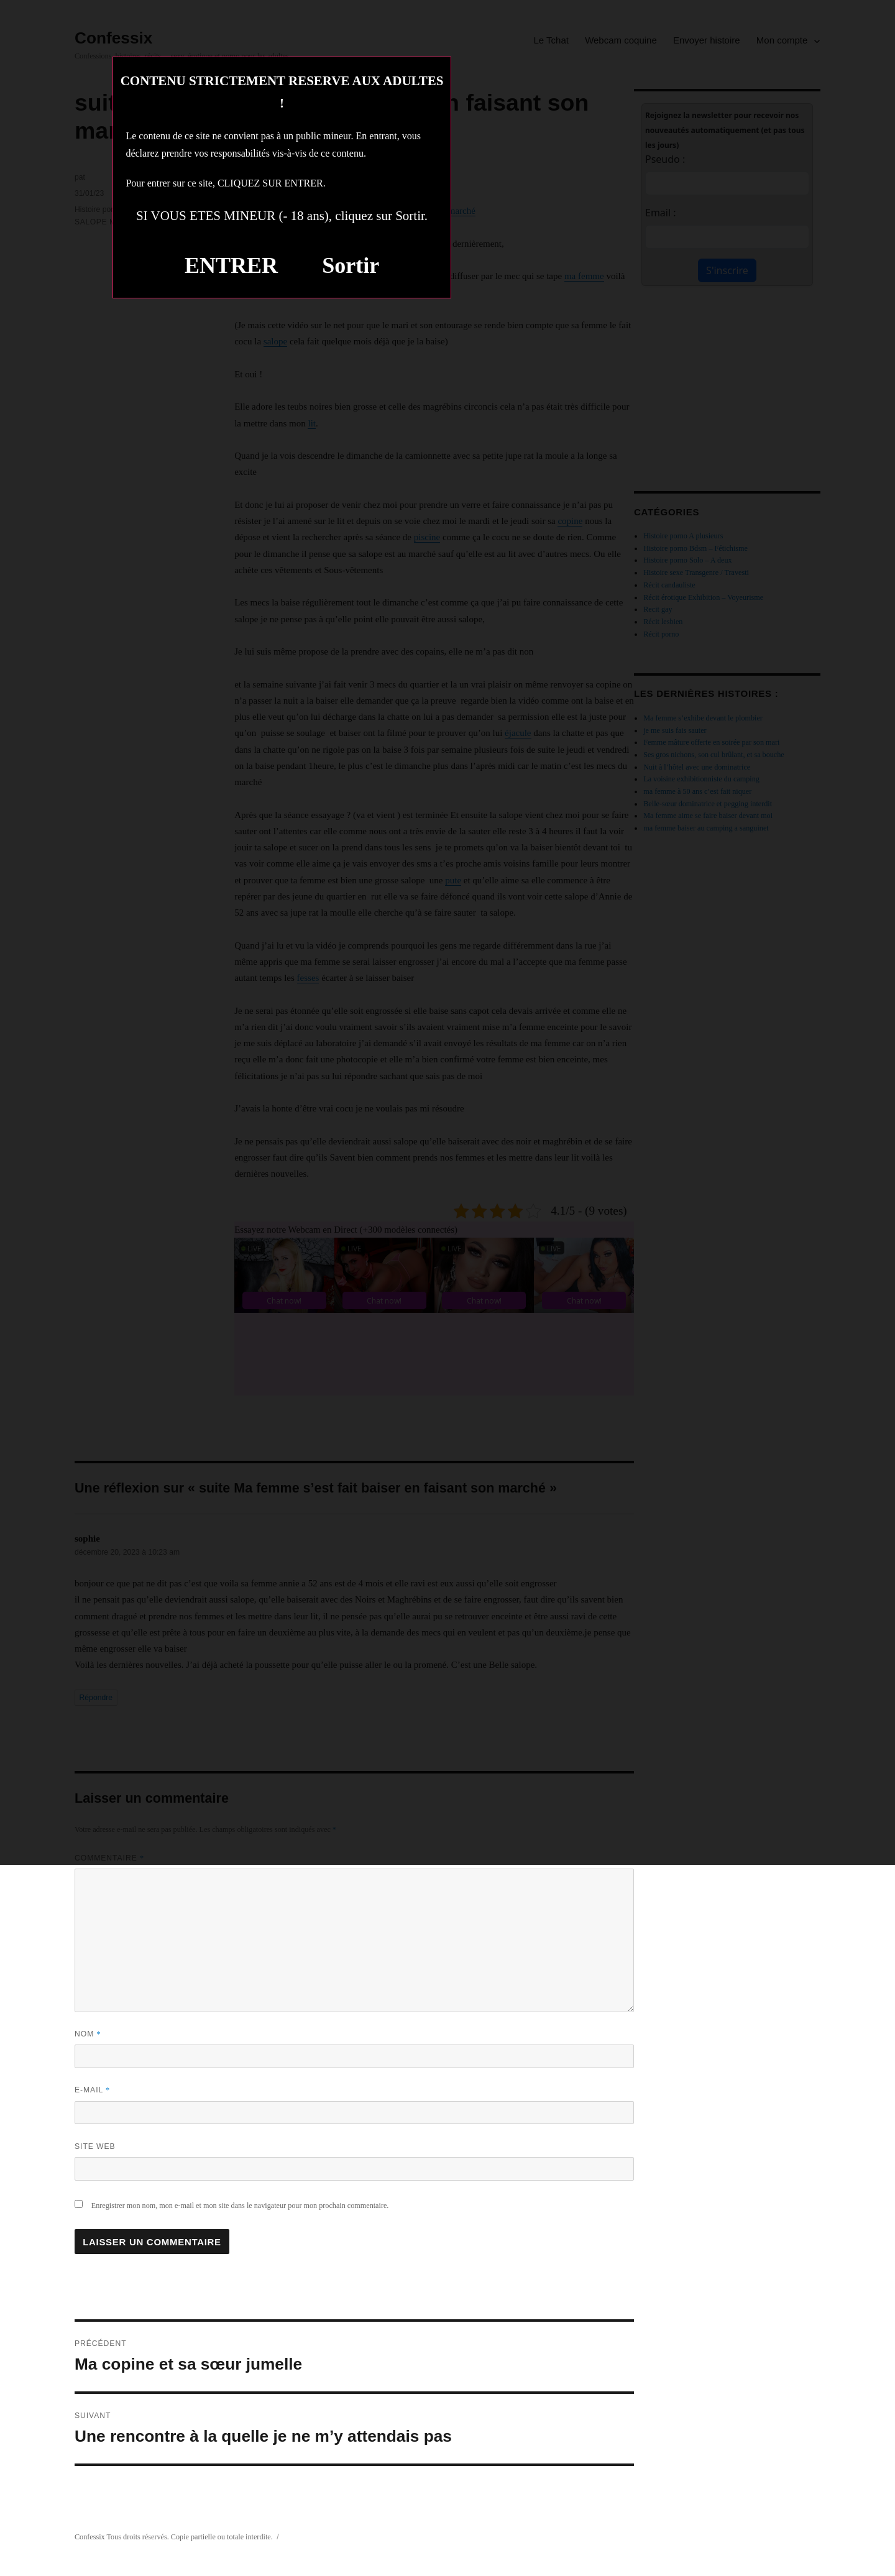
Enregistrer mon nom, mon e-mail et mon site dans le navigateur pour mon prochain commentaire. (240, 2205)
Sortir (350, 265)
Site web (95, 2146)
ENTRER (231, 265)
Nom (88, 2034)
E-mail (92, 2090)
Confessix (90, 2536)
